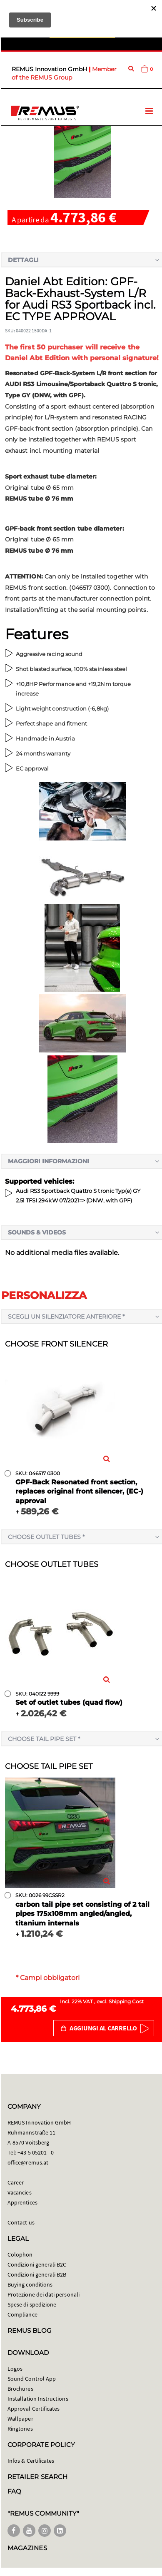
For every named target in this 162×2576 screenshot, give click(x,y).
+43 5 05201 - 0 (35, 2152)
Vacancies (19, 2192)
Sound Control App (31, 2378)
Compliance (22, 2314)
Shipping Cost (126, 2001)
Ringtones (20, 2428)
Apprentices (22, 2202)
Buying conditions (29, 2284)
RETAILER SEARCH (37, 2477)
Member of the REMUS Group (64, 73)
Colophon (20, 2254)
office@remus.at (27, 2162)
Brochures (20, 2388)
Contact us (21, 2222)
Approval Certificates (33, 2408)
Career (15, 2182)
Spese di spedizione (31, 2304)
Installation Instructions (37, 2398)
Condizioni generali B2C (37, 2264)
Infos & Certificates (30, 2460)
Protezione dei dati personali (43, 2294)
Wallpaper (20, 2418)
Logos (14, 2368)
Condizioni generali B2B (37, 2274)
